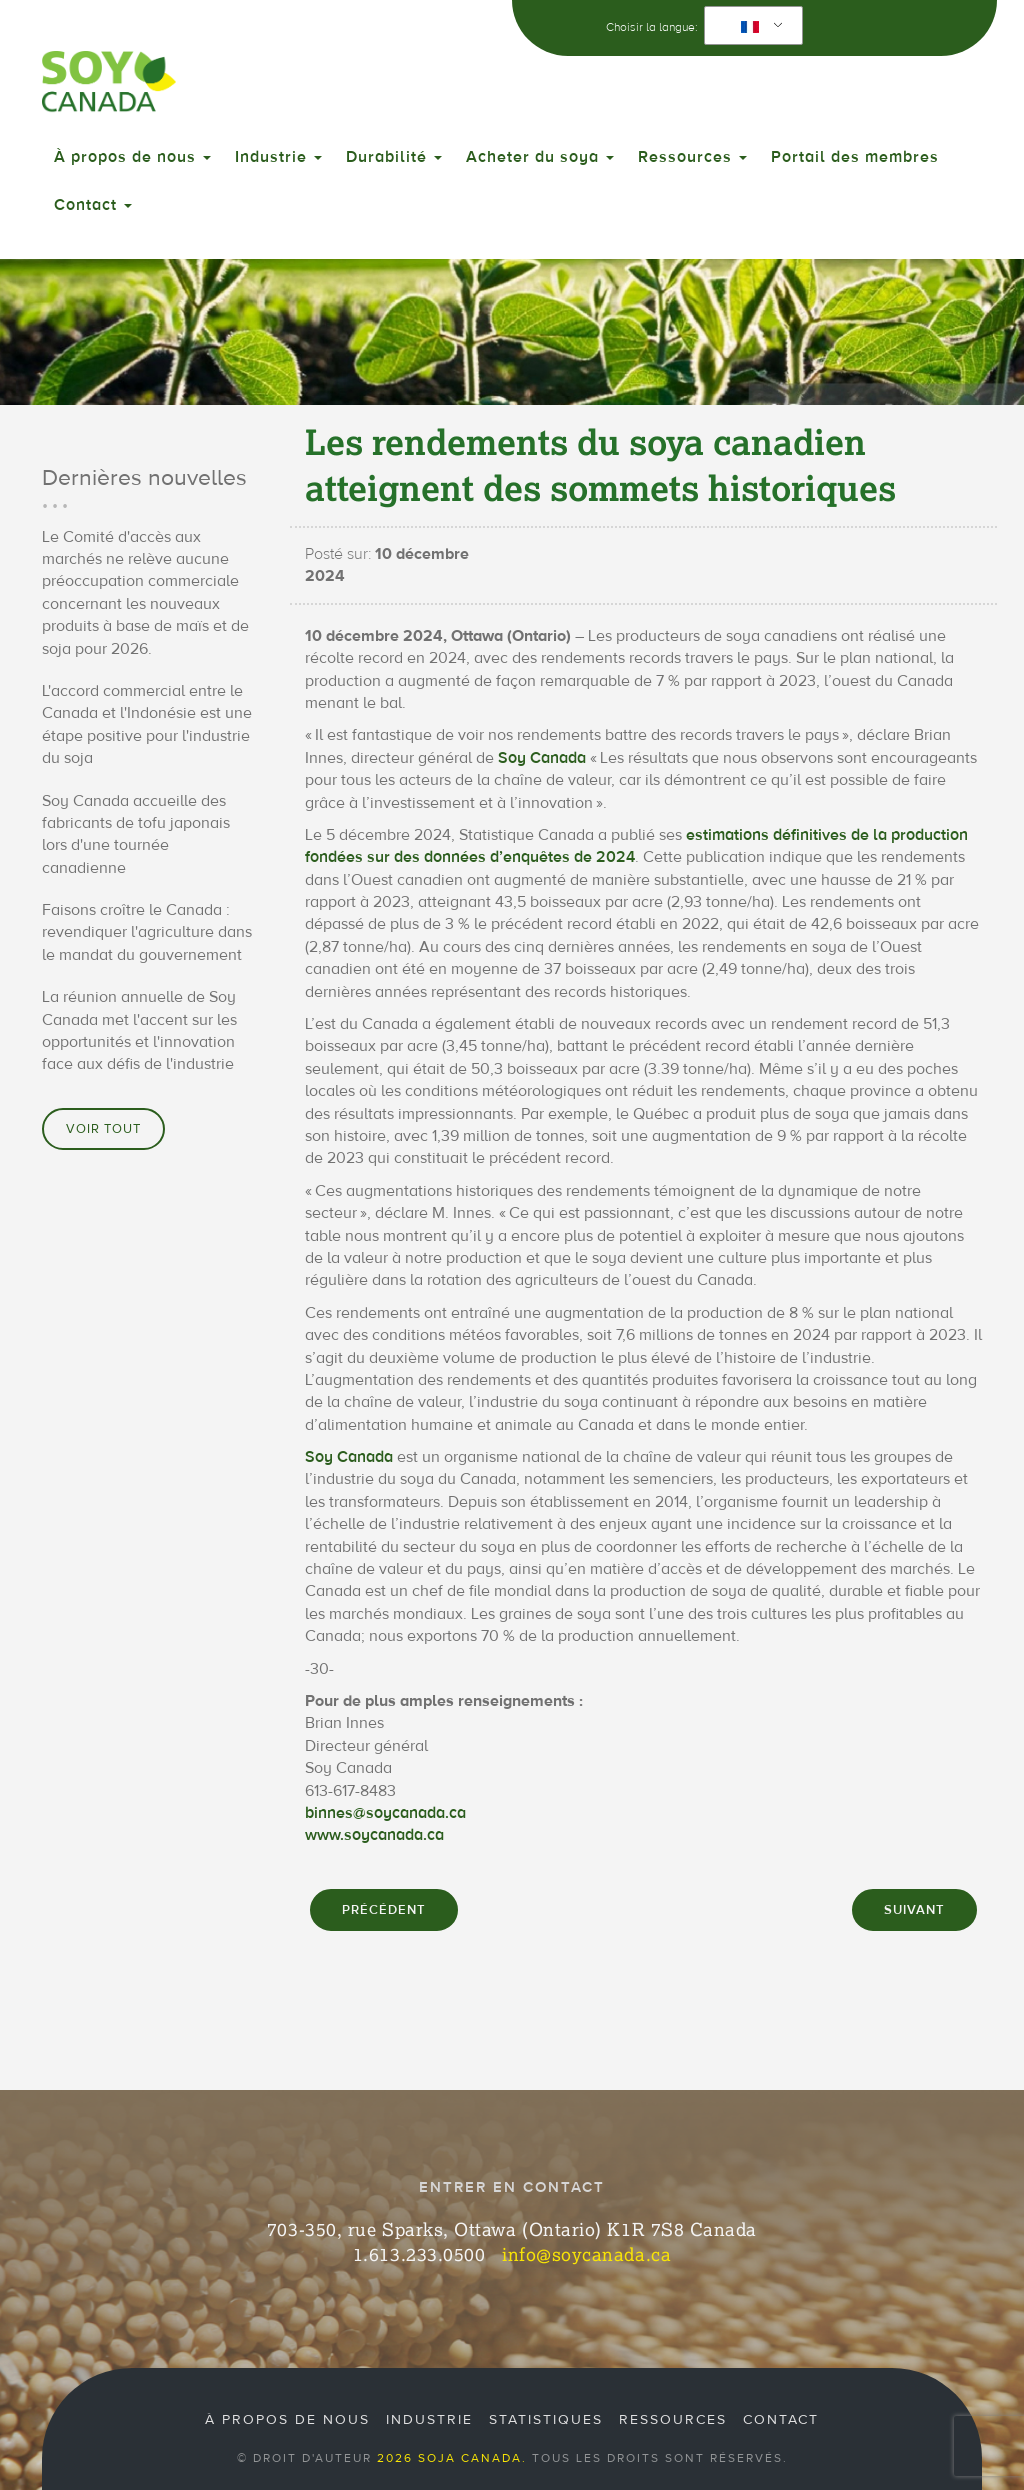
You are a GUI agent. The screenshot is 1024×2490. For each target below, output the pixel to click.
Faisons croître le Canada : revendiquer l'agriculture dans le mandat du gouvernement (147, 932)
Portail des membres (855, 157)
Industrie (278, 157)
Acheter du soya (540, 157)
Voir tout (103, 1129)
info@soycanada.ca (586, 2254)
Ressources (692, 157)
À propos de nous (132, 157)
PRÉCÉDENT (384, 1910)
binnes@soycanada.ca (385, 1813)
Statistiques (546, 2420)
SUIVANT (914, 1910)
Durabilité (394, 157)
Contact (93, 205)
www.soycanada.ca (374, 1835)
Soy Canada (542, 758)
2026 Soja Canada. (452, 2458)
